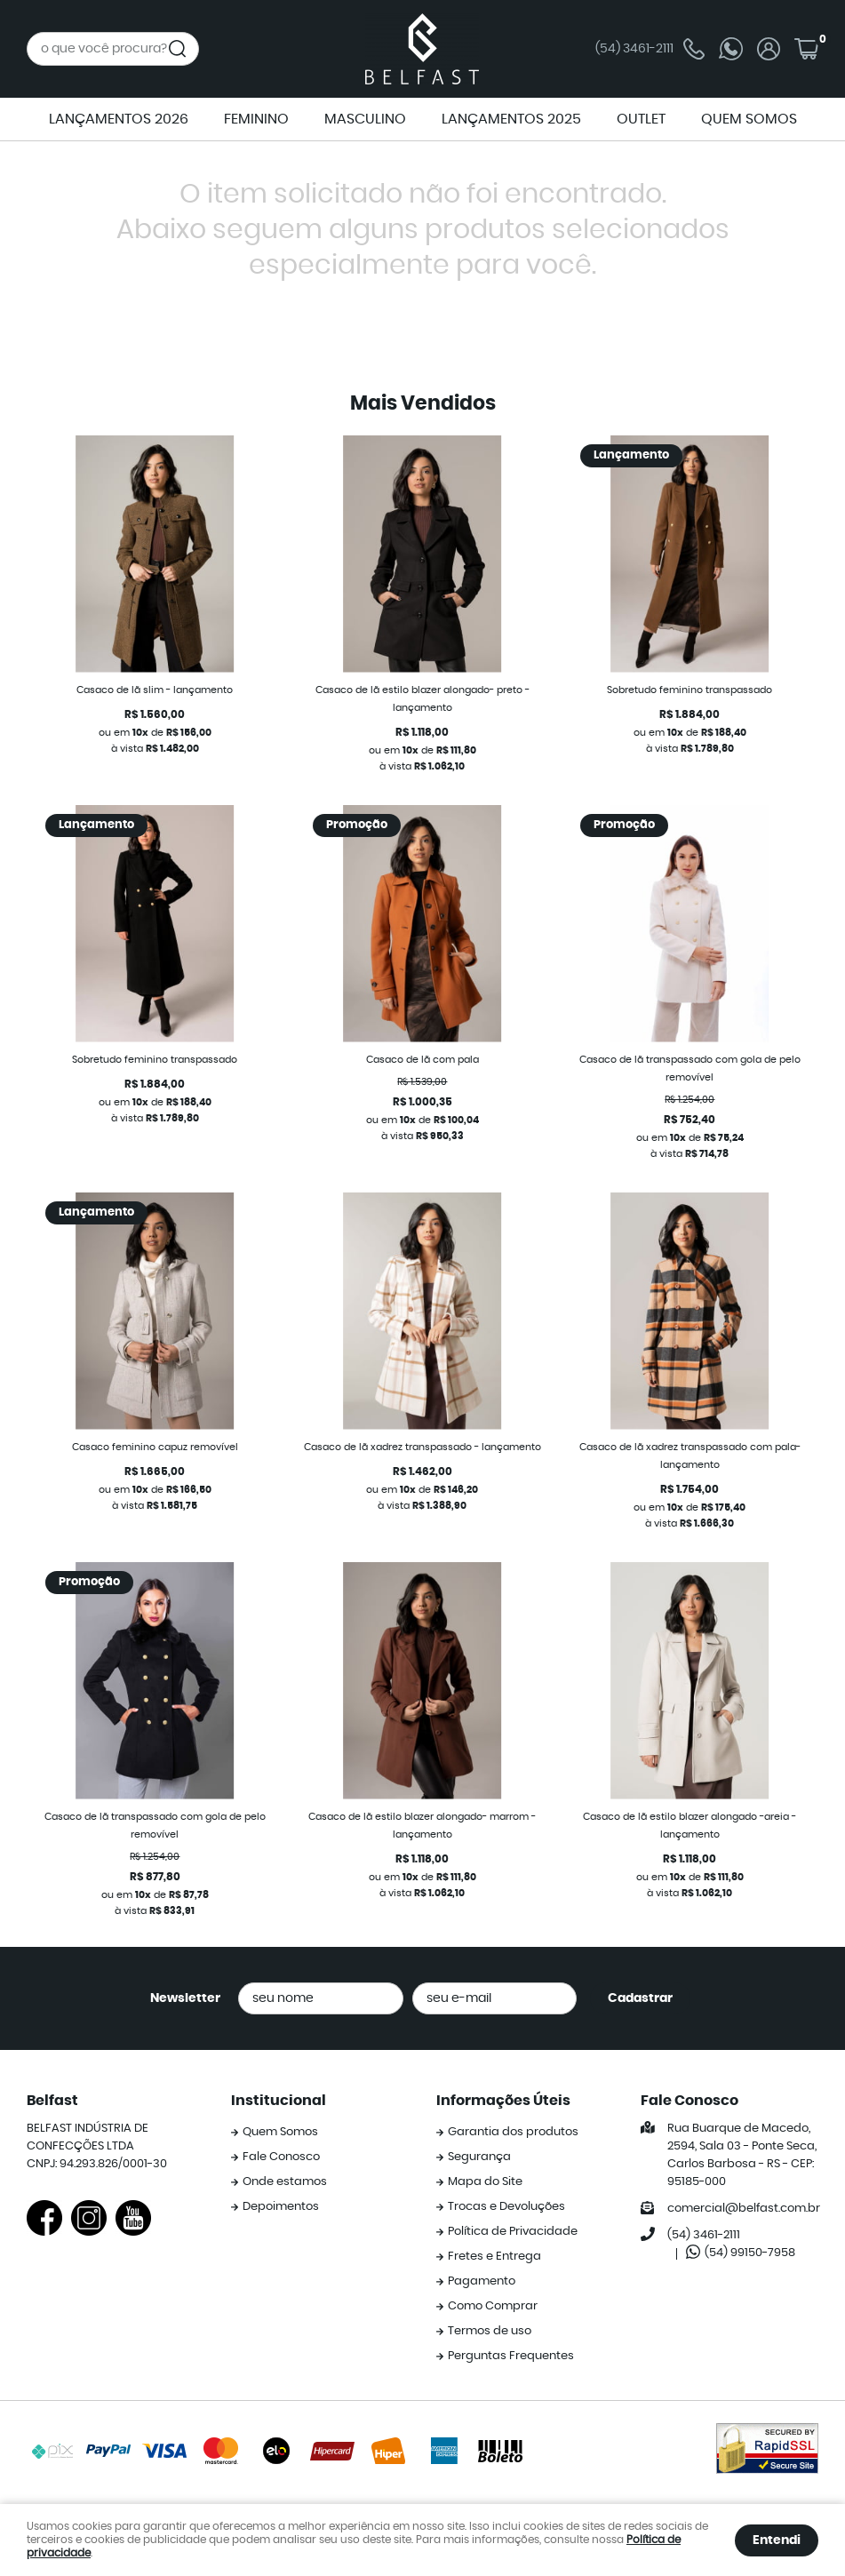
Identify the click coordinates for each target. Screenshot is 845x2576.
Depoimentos (281, 2207)
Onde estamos (285, 2182)
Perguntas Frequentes (511, 2356)
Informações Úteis (503, 2100)
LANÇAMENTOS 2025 (511, 119)
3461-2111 (650, 49)
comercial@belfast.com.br (743, 2208)
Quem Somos (280, 2132)
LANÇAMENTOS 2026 (118, 119)
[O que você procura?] (178, 49)
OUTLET (641, 119)
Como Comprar (493, 2306)
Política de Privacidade (513, 2231)
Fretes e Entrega (494, 2256)
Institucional (278, 2100)
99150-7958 (750, 2253)
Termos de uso (489, 2331)
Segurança (479, 2157)
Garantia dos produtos (513, 2132)
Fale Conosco (281, 2157)
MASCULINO (365, 119)
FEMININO (256, 119)
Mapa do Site (485, 2182)
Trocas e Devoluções (506, 2207)
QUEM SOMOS (749, 119)
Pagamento (481, 2281)
